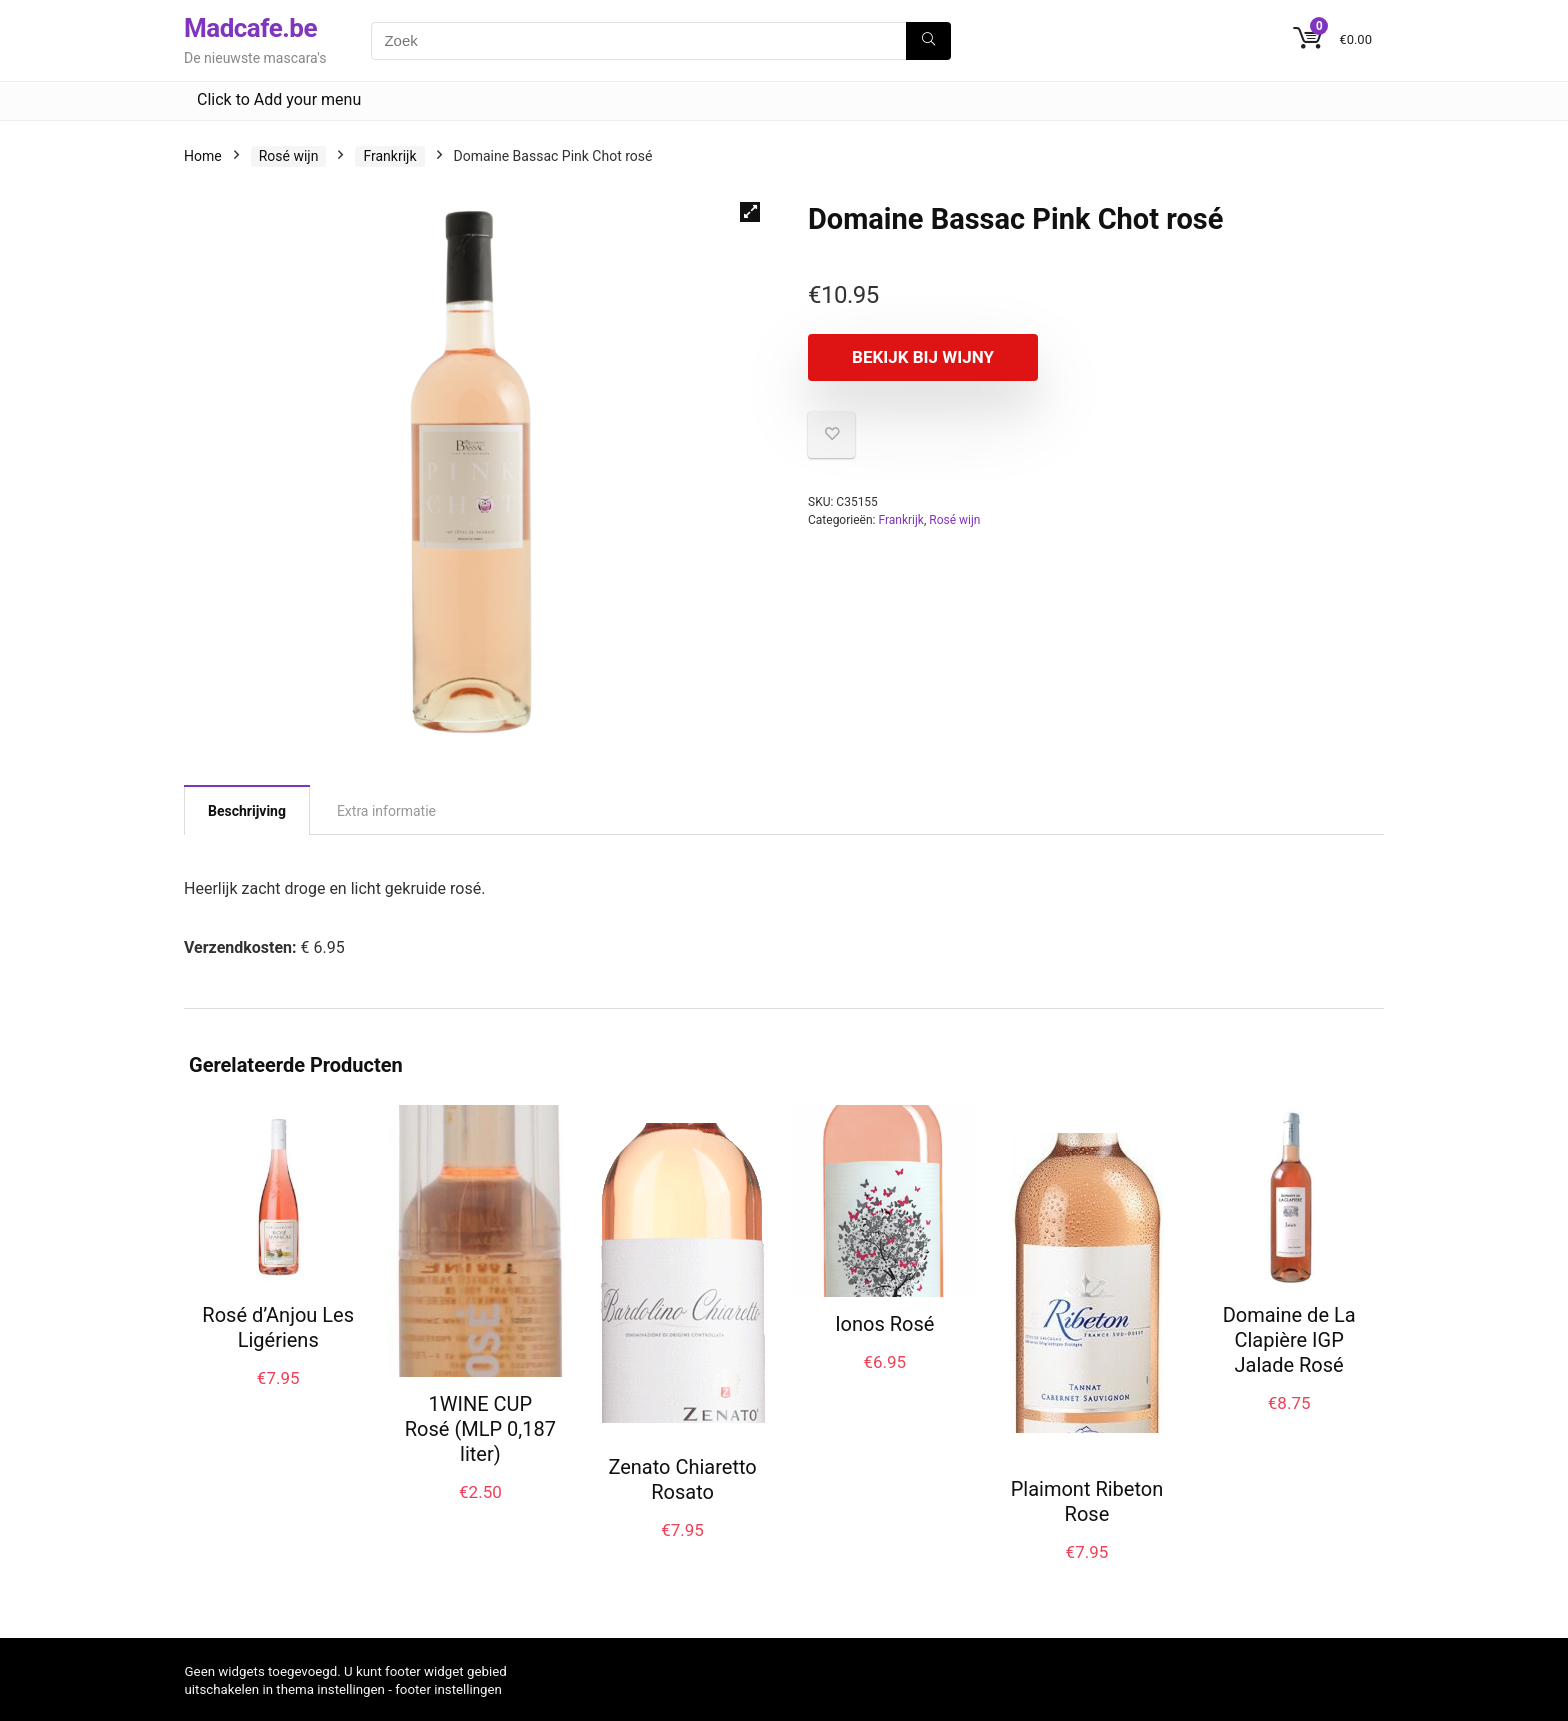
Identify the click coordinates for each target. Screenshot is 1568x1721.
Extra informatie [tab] (386, 811)
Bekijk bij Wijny (923, 357)
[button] (750, 212)
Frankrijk (389, 156)
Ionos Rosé (884, 1324)
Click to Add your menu (279, 99)
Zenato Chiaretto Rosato (682, 1479)
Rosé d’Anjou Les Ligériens (278, 1327)
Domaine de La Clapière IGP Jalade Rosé (1289, 1340)
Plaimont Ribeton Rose (1087, 1501)
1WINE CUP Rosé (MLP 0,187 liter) (480, 1429)
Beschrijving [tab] (247, 811)
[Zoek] (928, 41)
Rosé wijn (289, 156)
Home (203, 156)
